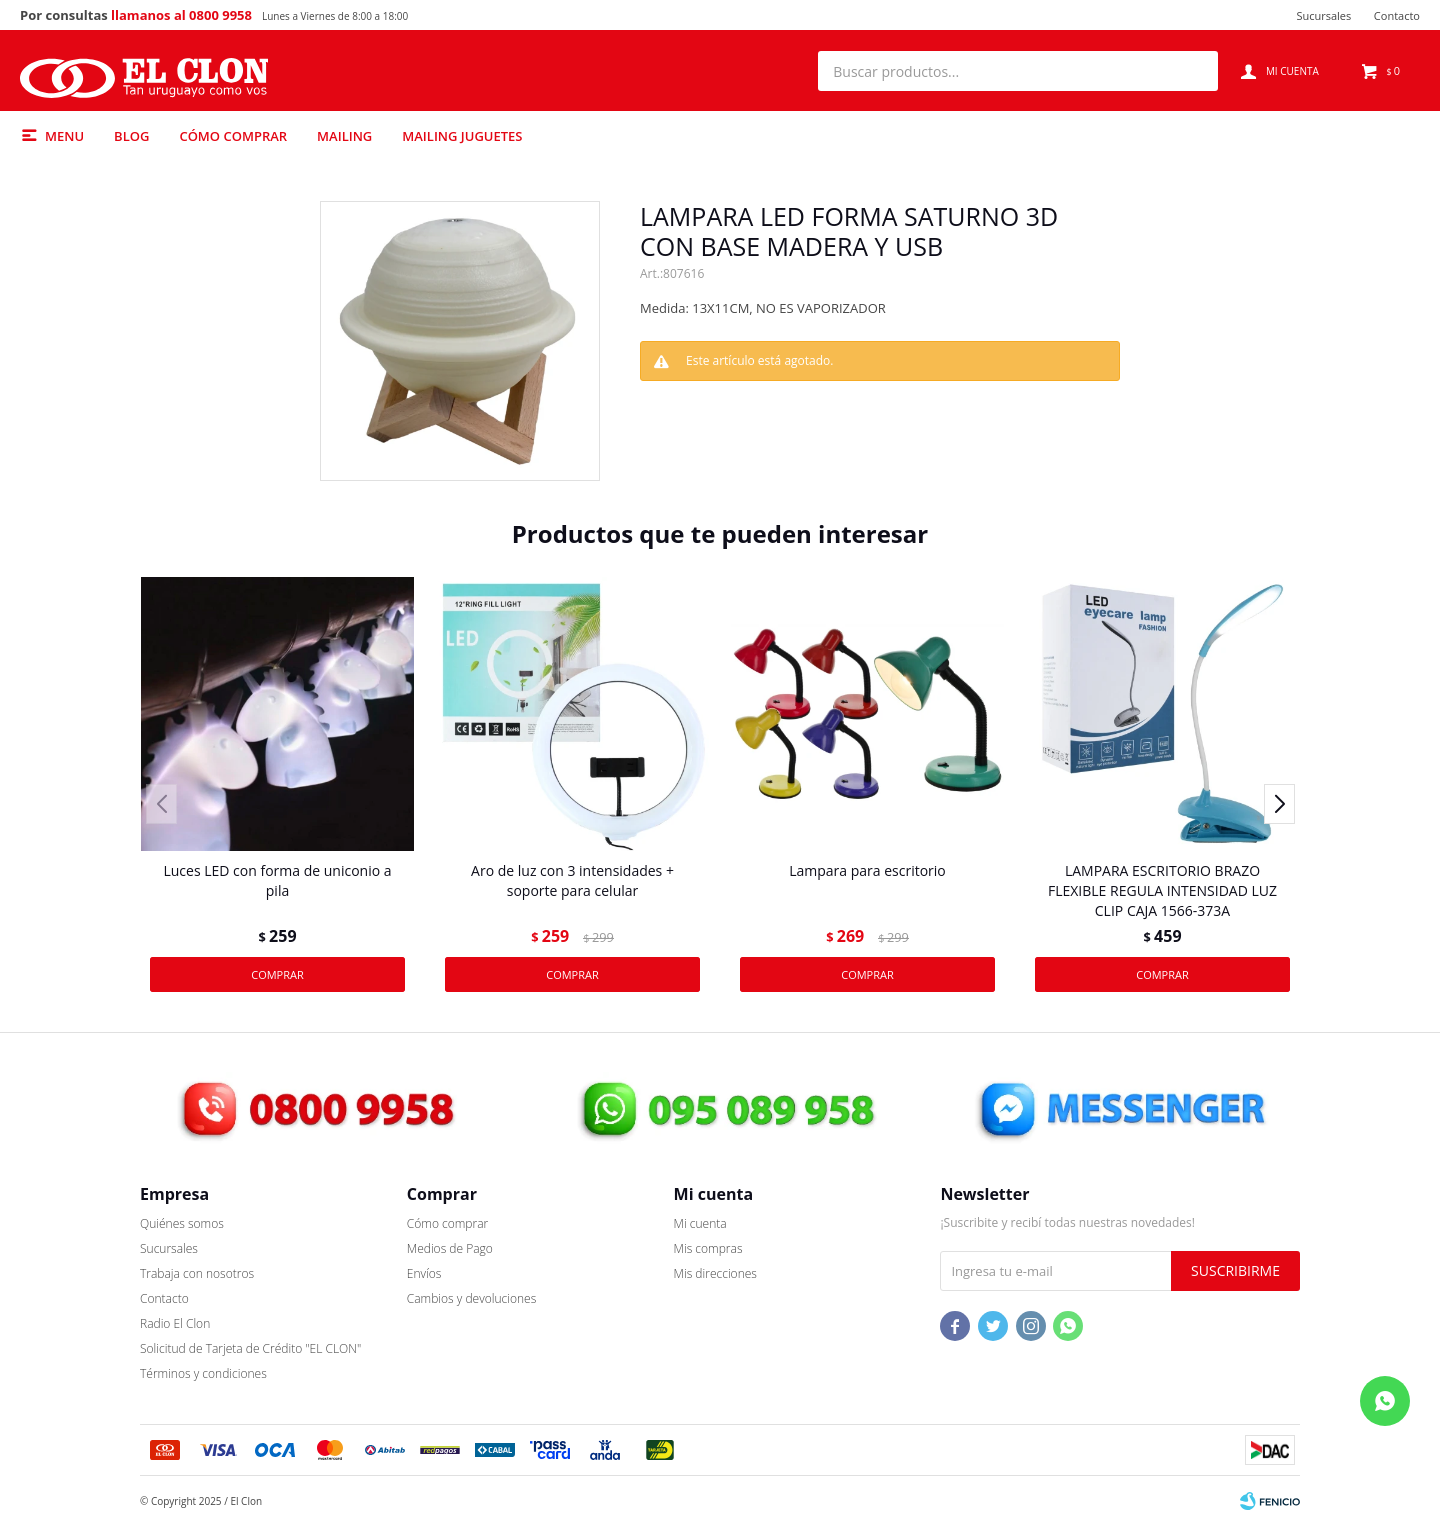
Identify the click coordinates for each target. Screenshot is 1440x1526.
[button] (1193, 71)
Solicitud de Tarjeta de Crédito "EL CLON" (250, 1348)
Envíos (424, 1273)
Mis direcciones (715, 1273)
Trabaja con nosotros (197, 1273)
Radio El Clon (175, 1323)
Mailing (344, 136)
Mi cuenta (700, 1223)
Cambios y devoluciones (471, 1298)
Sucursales (1323, 15)
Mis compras (708, 1248)
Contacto (1397, 15)
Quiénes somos (182, 1223)
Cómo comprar (233, 136)
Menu (64, 136)
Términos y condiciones (203, 1373)
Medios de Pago (450, 1248)
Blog (131, 136)
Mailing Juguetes (462, 136)
